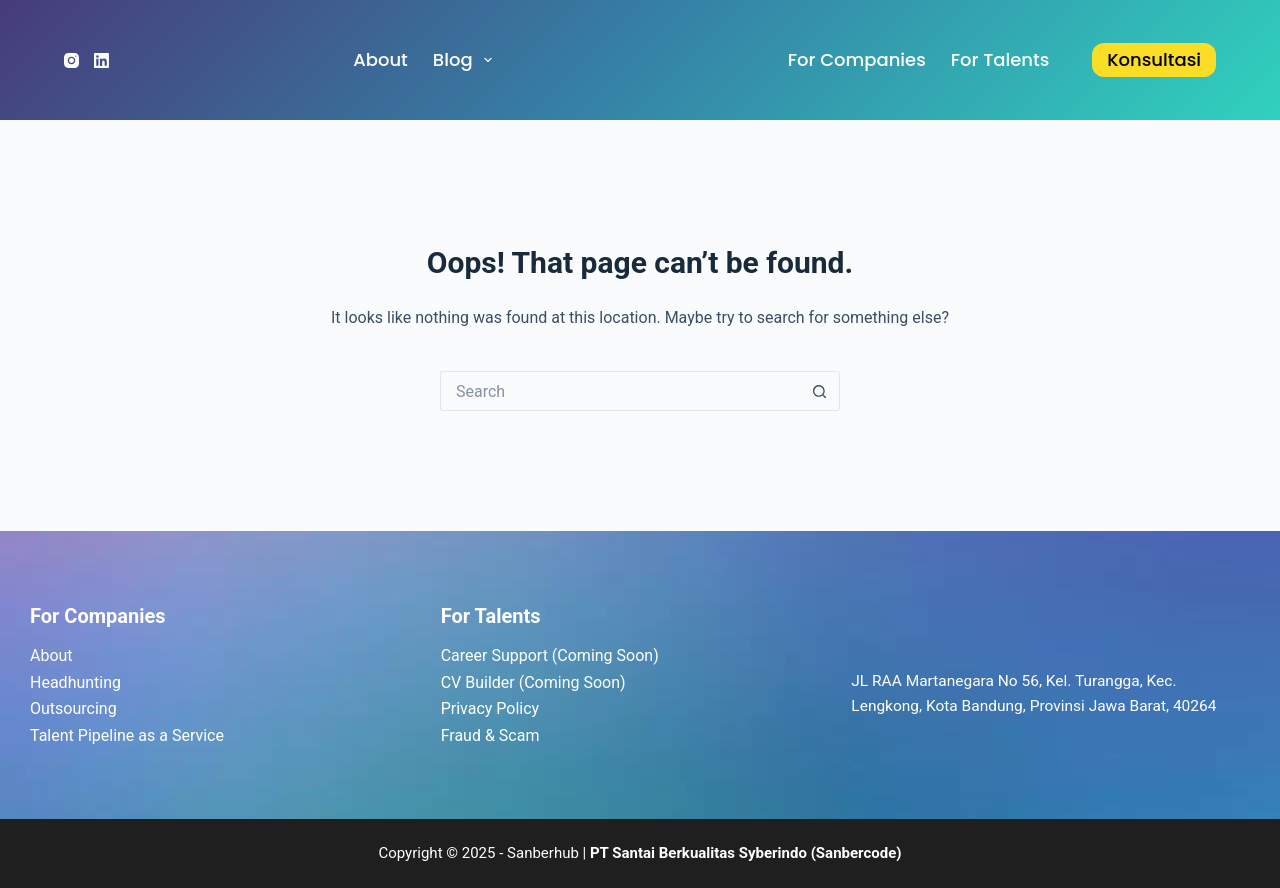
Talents (508, 616)
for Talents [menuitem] (1000, 59)
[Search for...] (620, 391)
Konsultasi (1154, 59)
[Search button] (820, 391)
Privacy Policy (490, 708)
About (51, 655)
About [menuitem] (380, 59)
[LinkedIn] (101, 60)
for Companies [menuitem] (857, 59)
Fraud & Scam (490, 735)
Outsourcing (73, 708)
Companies (114, 616)
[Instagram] (71, 60)
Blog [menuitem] (466, 59)
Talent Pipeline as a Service (127, 735)
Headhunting (75, 682)
